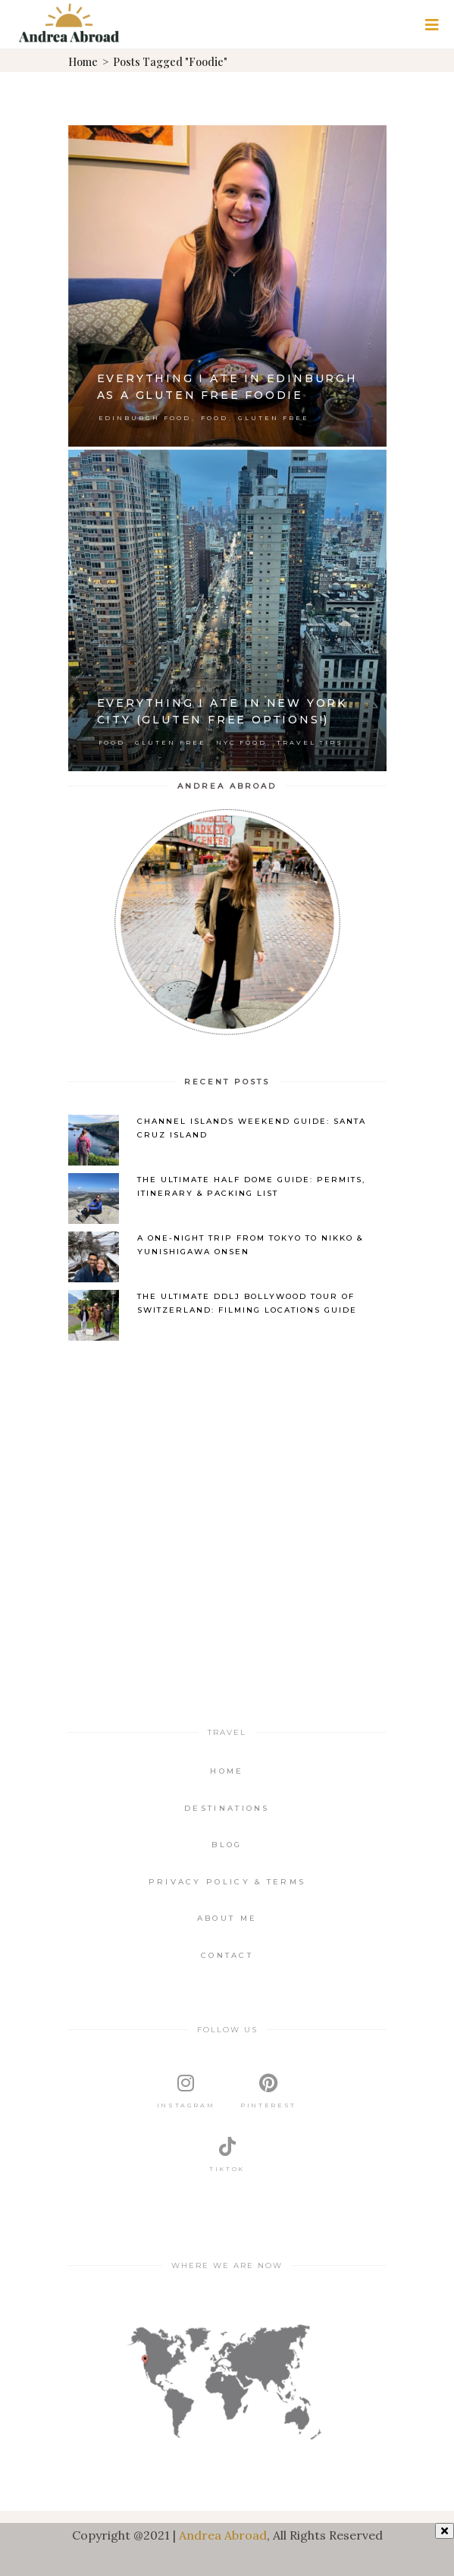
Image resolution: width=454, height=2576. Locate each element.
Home (83, 62)
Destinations (227, 1808)
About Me (227, 1918)
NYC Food (241, 742)
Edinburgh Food (145, 418)
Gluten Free (273, 418)
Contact (227, 1955)
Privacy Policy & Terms (227, 1882)
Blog (226, 1845)
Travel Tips (310, 742)
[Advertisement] (227, 1475)
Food (214, 418)
